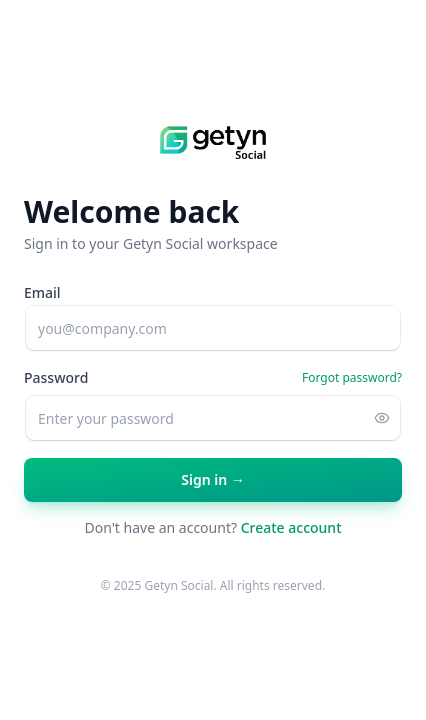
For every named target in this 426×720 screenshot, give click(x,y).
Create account (291, 527)
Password (56, 377)
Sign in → (213, 486)
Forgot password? (352, 378)
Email (42, 292)
